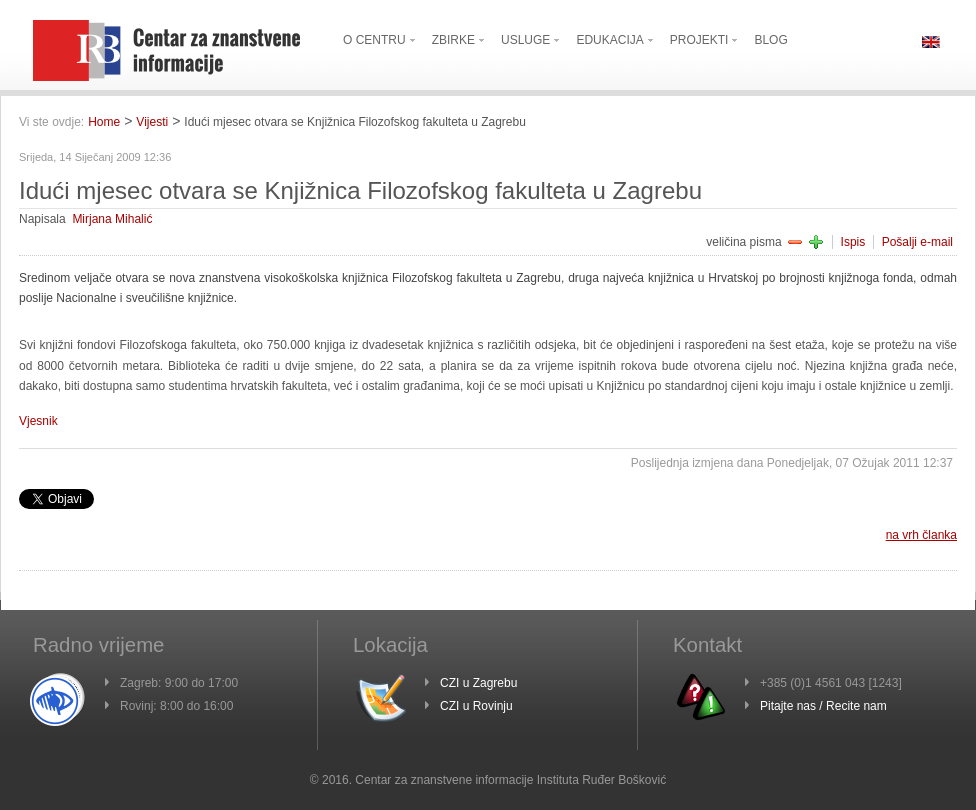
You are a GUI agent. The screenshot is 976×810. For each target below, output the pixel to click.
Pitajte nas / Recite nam (823, 706)
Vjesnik (38, 421)
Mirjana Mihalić (112, 219)
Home (104, 122)
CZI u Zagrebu (478, 683)
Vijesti (152, 122)
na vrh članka (921, 535)
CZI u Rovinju (476, 706)
